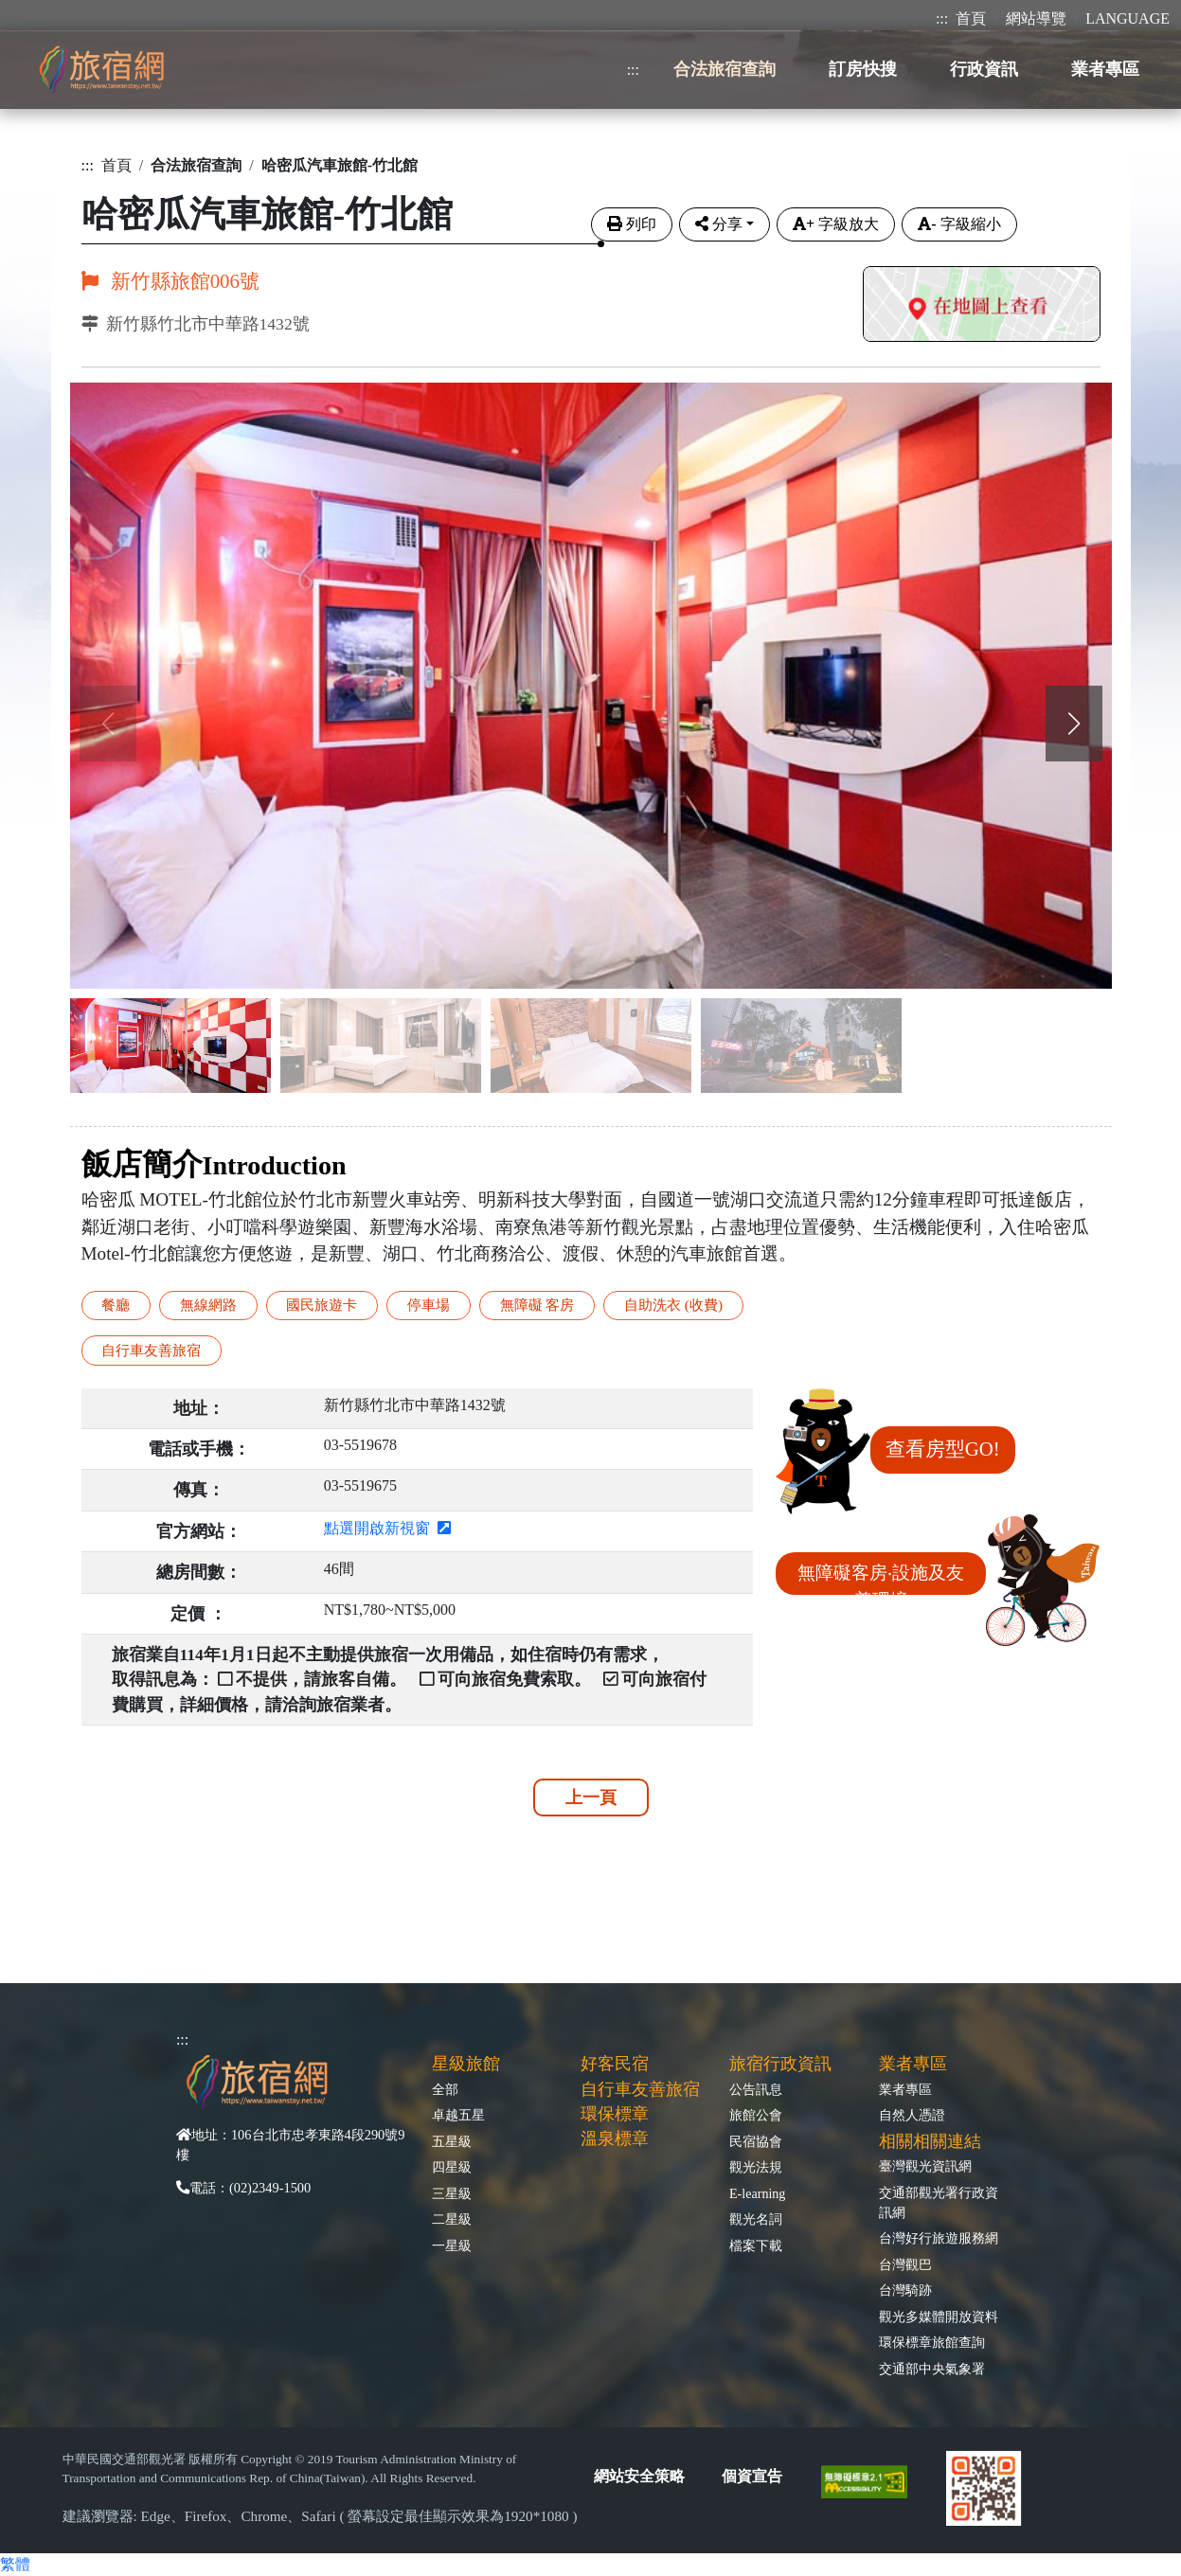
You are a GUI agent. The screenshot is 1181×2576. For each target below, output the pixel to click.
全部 (445, 2089)
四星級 (452, 2166)
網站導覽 (1036, 18)
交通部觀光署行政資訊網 (938, 2202)
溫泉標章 (615, 2138)
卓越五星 (458, 2114)
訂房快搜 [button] (863, 69)
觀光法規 (755, 2166)
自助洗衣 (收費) (673, 1305)
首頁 (971, 18)
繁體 (15, 2564)
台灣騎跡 (905, 2290)
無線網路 (208, 1305)
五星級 (452, 2141)
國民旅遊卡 (321, 1305)
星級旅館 (466, 2063)
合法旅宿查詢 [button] (724, 69)
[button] (1074, 723)
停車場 (428, 1305)
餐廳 (115, 1305)
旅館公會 (755, 2114)
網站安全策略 (639, 2476)
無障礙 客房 (537, 1305)
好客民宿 (615, 2063)
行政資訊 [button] (984, 69)
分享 (719, 224)
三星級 (452, 2193)
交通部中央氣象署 (932, 2368)
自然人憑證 (912, 2114)
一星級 (452, 2245)
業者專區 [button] (1105, 69)
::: (942, 18)
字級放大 (836, 224)
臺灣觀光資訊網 (925, 2166)
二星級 (452, 2219)
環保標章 (615, 2113)
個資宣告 (752, 2476)
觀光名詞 (755, 2219)
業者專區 (905, 2089)
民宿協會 (755, 2141)
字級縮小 (959, 224)
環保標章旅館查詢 (932, 2342)
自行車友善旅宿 (151, 1350)
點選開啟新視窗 (387, 1528)
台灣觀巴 (905, 2264)
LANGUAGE (1127, 18)
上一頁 (591, 1797)
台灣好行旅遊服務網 (938, 2237)
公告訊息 (755, 2089)
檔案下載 (755, 2245)
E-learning (757, 2193)
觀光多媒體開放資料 (938, 2316)
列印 (631, 224)
